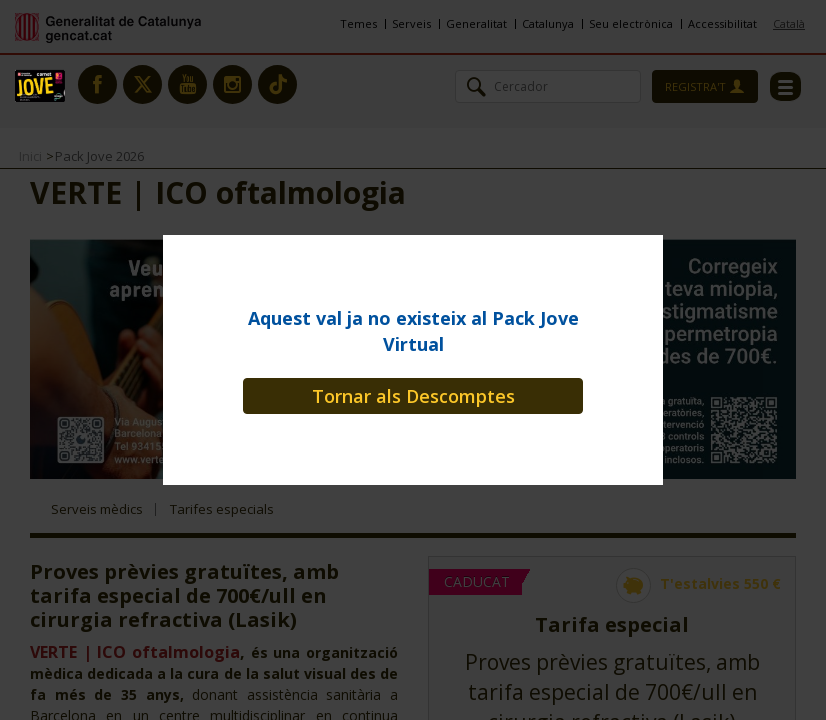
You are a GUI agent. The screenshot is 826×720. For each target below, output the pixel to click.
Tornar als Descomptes (413, 396)
